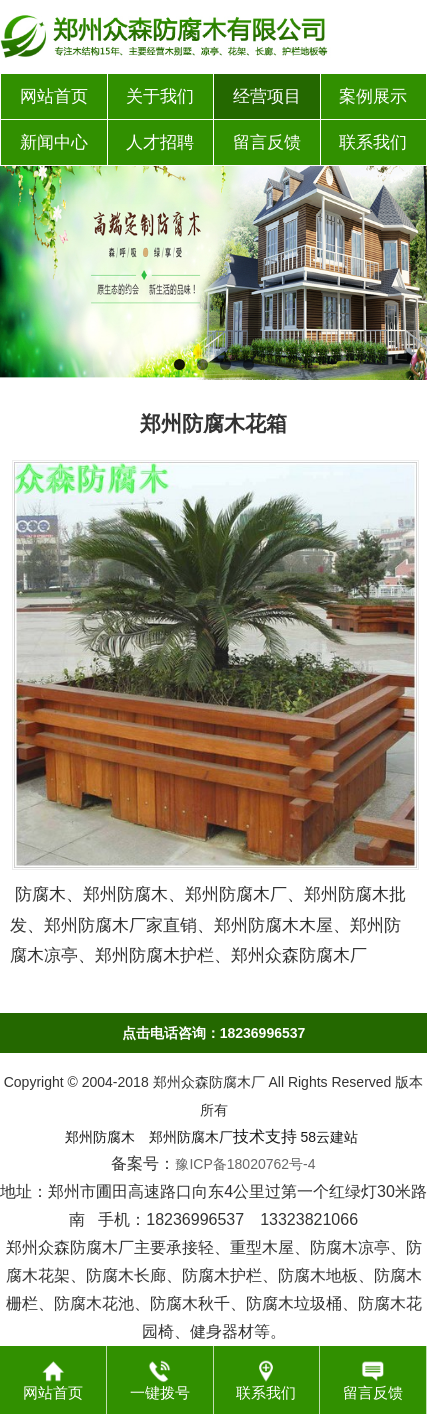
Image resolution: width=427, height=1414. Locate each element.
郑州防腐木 (100, 1137)
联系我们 (373, 142)
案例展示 (373, 96)
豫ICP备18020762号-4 (245, 1164)
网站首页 (54, 96)
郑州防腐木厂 (191, 1137)
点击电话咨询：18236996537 (214, 1033)
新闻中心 (54, 142)
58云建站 (329, 1137)
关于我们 (160, 96)
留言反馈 (267, 142)
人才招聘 (160, 142)
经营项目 (267, 96)
